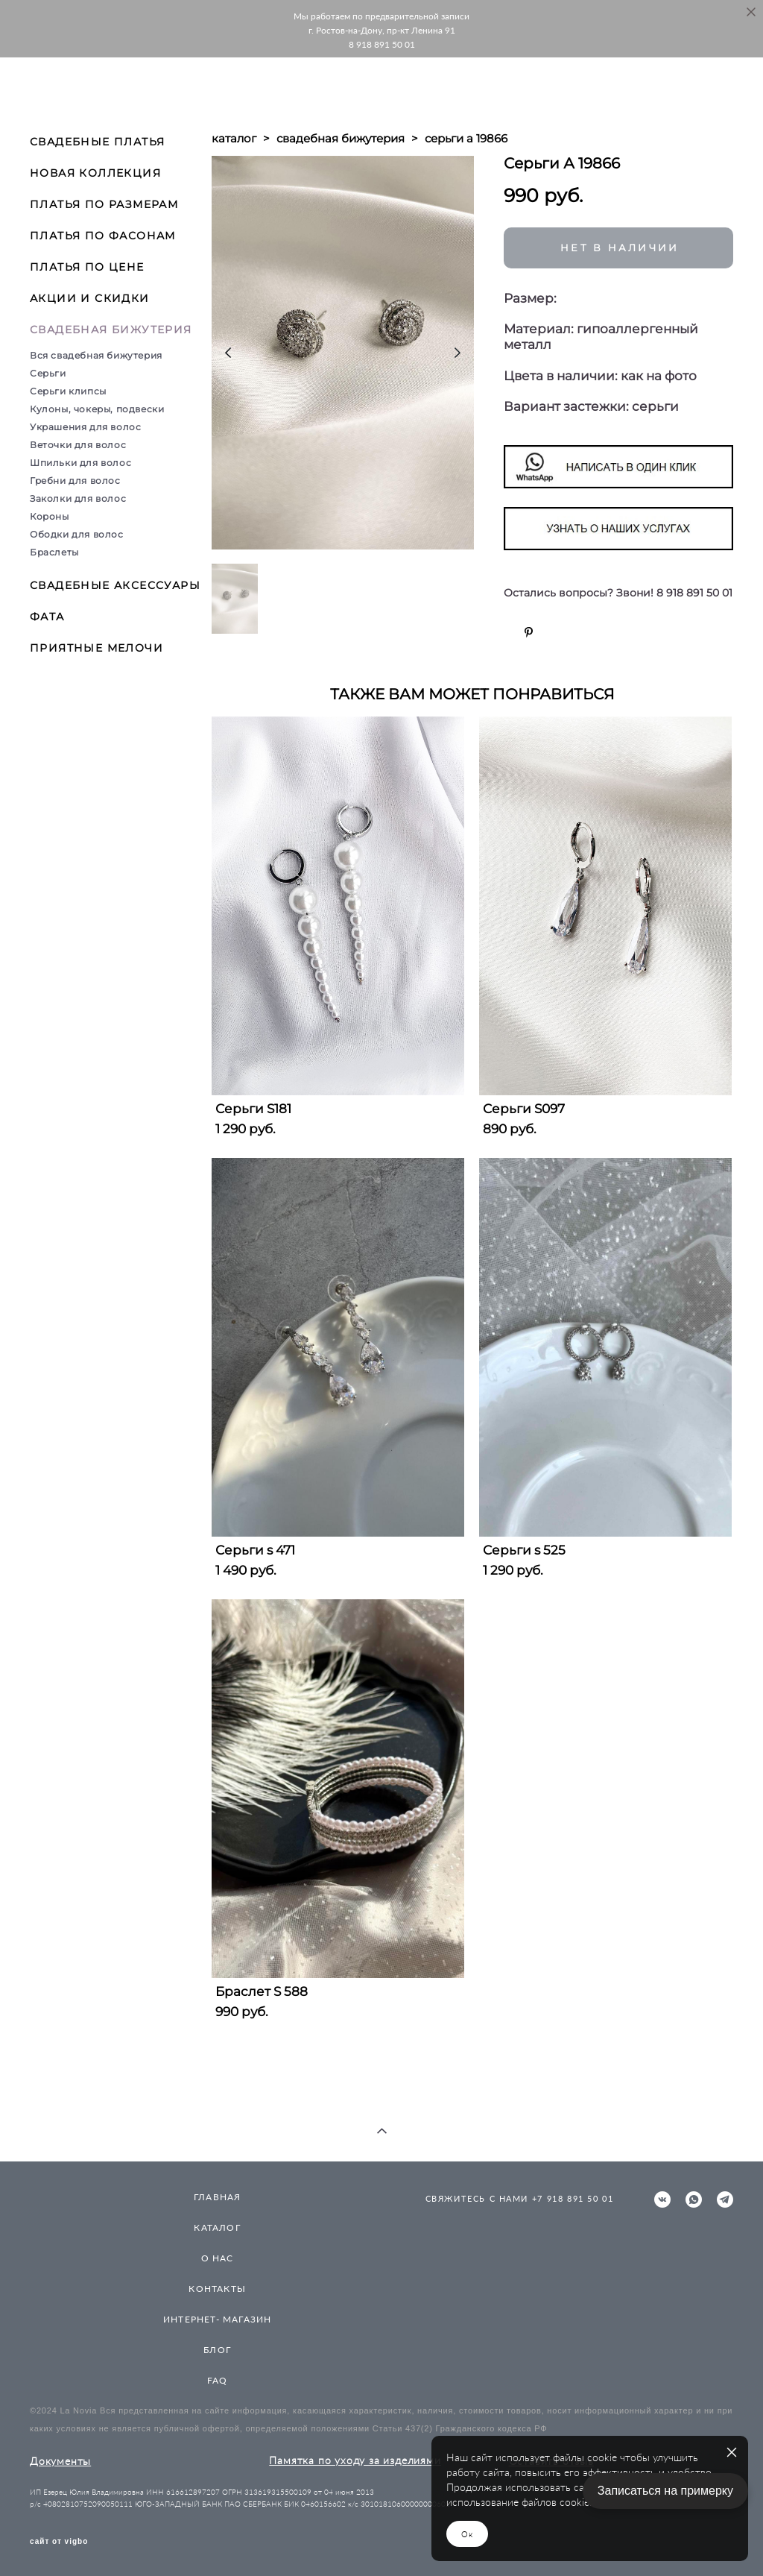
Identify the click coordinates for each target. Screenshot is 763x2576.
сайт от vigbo (59, 2541)
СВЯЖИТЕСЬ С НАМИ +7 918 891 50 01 (519, 2198)
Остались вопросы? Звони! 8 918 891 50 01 (618, 593)
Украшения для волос (85, 426)
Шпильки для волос (80, 462)
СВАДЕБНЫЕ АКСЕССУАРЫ (115, 585)
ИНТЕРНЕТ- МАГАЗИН (217, 2319)
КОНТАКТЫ (217, 2288)
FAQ (217, 2380)
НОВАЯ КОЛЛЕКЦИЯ (95, 173)
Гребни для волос (75, 480)
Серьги (48, 373)
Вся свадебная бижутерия (96, 355)
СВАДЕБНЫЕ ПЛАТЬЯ (97, 141)
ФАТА (47, 616)
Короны (49, 516)
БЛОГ (217, 2349)
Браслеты (54, 552)
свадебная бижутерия (340, 138)
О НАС (217, 2258)
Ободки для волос (77, 534)
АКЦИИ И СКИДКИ (90, 298)
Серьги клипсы (68, 391)
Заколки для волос (78, 498)
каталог (234, 138)
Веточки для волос (78, 444)
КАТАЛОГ (217, 2227)
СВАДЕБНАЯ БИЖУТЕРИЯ (111, 329)
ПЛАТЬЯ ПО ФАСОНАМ (103, 235)
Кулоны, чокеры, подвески (97, 409)
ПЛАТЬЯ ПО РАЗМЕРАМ (104, 204)
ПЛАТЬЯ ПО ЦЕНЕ (87, 267)
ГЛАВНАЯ (217, 2196)
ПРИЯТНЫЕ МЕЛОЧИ (96, 648)
